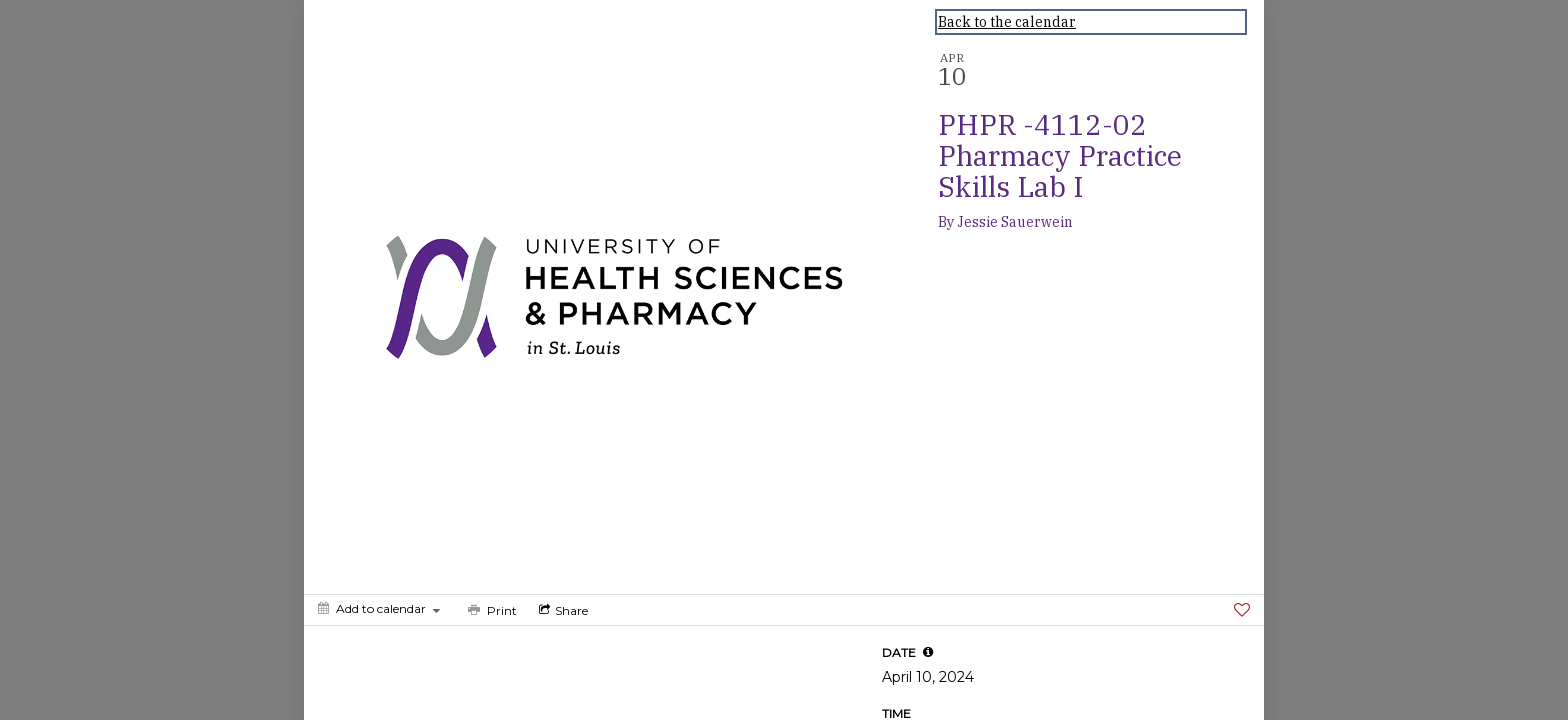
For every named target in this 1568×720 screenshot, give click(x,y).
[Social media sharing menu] (561, 610)
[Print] (490, 610)
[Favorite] (1242, 610)
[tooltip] (928, 652)
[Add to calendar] (379, 608)
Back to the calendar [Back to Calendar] (1007, 22)
